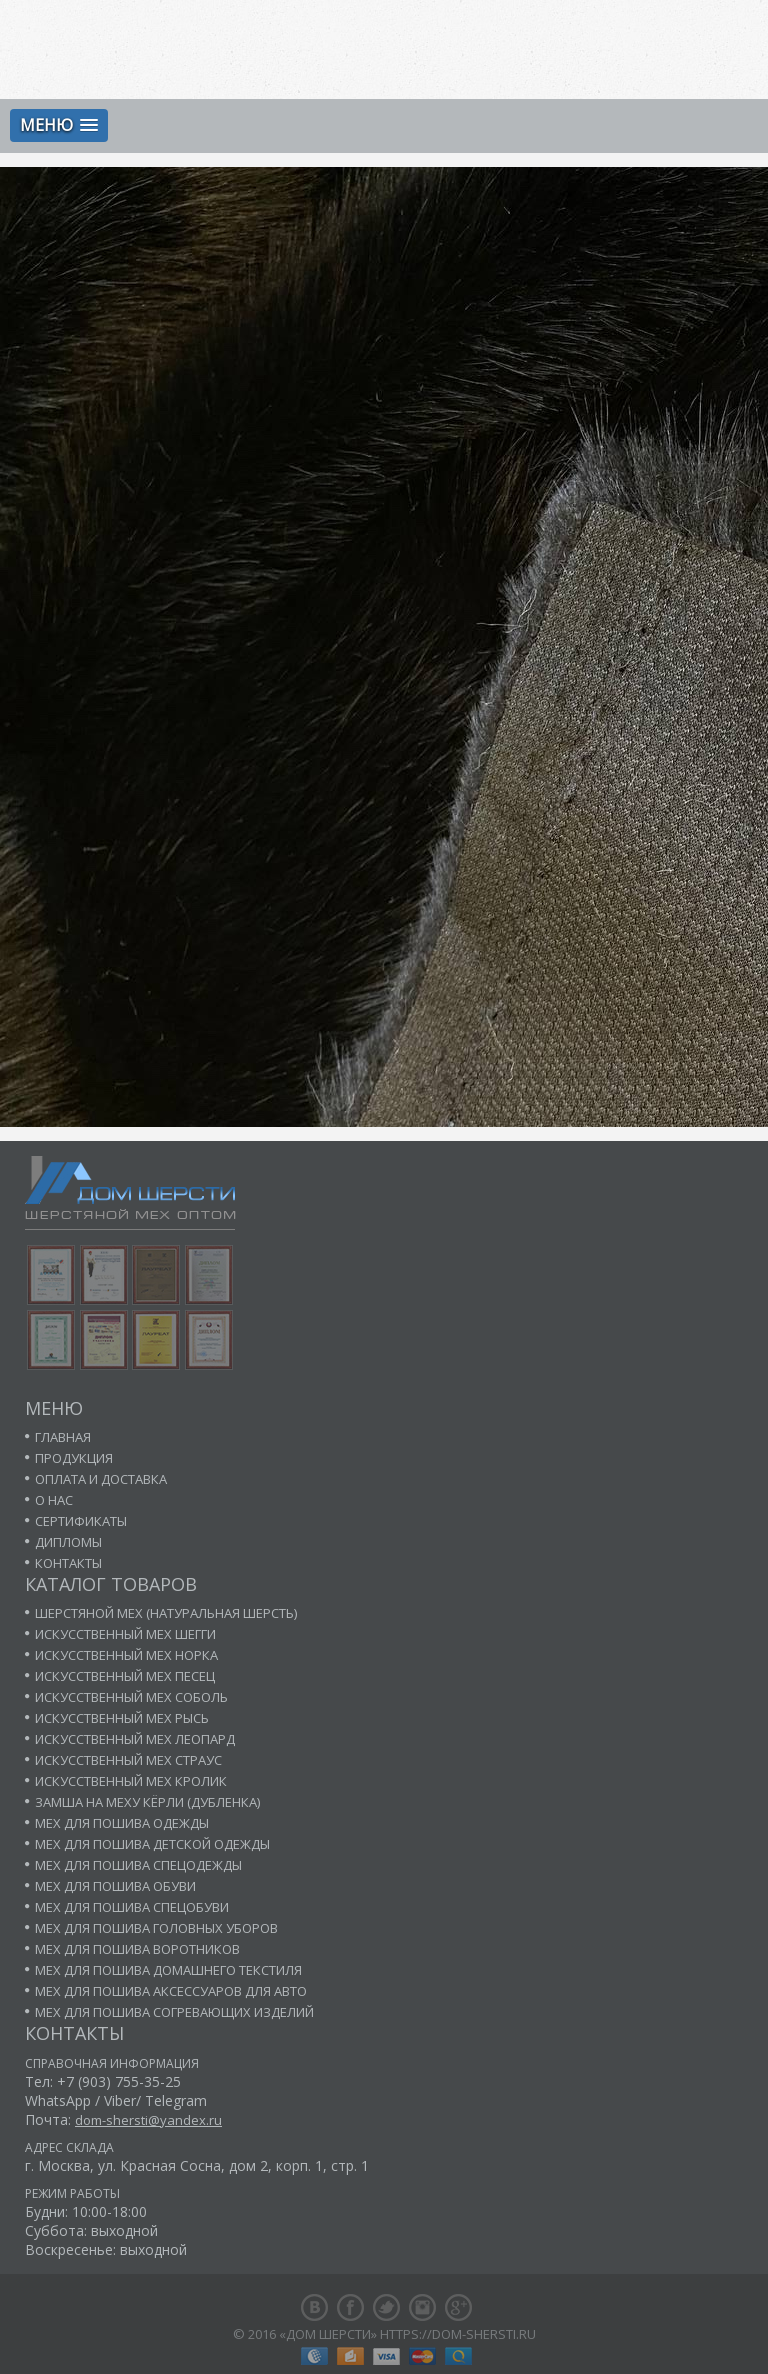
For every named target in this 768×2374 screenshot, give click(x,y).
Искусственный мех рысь (122, 1718)
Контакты (68, 1563)
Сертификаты (81, 1521)
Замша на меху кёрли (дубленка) (147, 1802)
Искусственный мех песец (125, 1676)
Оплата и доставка (101, 1479)
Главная (63, 1437)
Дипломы (68, 1542)
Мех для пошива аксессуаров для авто (171, 1991)
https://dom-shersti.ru (458, 2334)
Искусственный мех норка (126, 1655)
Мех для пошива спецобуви (132, 1907)
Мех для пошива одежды (122, 1823)
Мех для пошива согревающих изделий (174, 2012)
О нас (54, 1500)
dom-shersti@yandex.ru (148, 2120)
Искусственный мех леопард (135, 1739)
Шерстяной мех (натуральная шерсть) (166, 1613)
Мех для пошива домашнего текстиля (168, 1970)
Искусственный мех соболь (131, 1697)
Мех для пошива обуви (115, 1886)
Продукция (74, 1458)
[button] (59, 125)
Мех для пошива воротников (137, 1949)
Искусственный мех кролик (131, 1781)
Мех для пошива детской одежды (152, 1844)
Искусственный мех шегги (125, 1634)
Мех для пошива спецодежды (138, 1865)
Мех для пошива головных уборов (156, 1928)
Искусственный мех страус (128, 1760)
